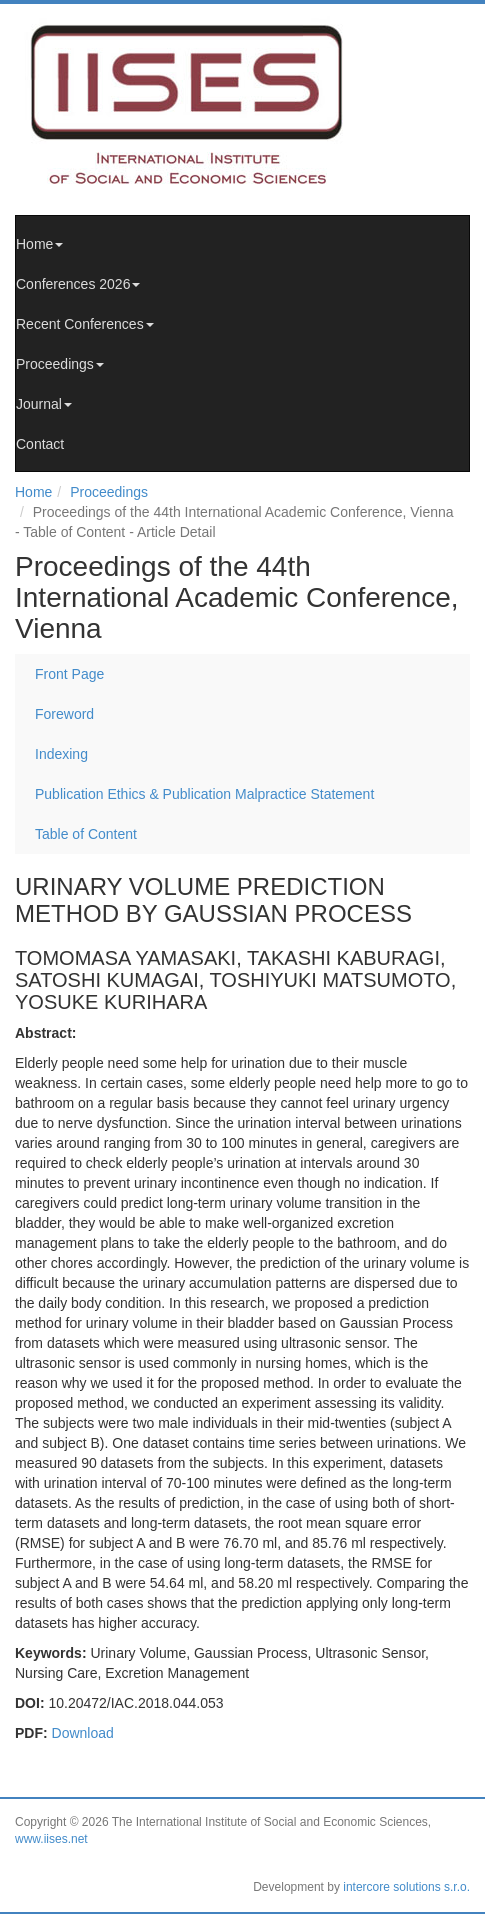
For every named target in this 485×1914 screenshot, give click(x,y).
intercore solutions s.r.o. (406, 1887)
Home (39, 244)
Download (83, 1733)
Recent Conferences (85, 324)
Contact (40, 444)
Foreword (64, 714)
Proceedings (60, 364)
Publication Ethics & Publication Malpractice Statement (204, 794)
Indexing (61, 754)
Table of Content (86, 834)
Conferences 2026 (78, 284)
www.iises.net (51, 1839)
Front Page (69, 674)
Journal (44, 404)
